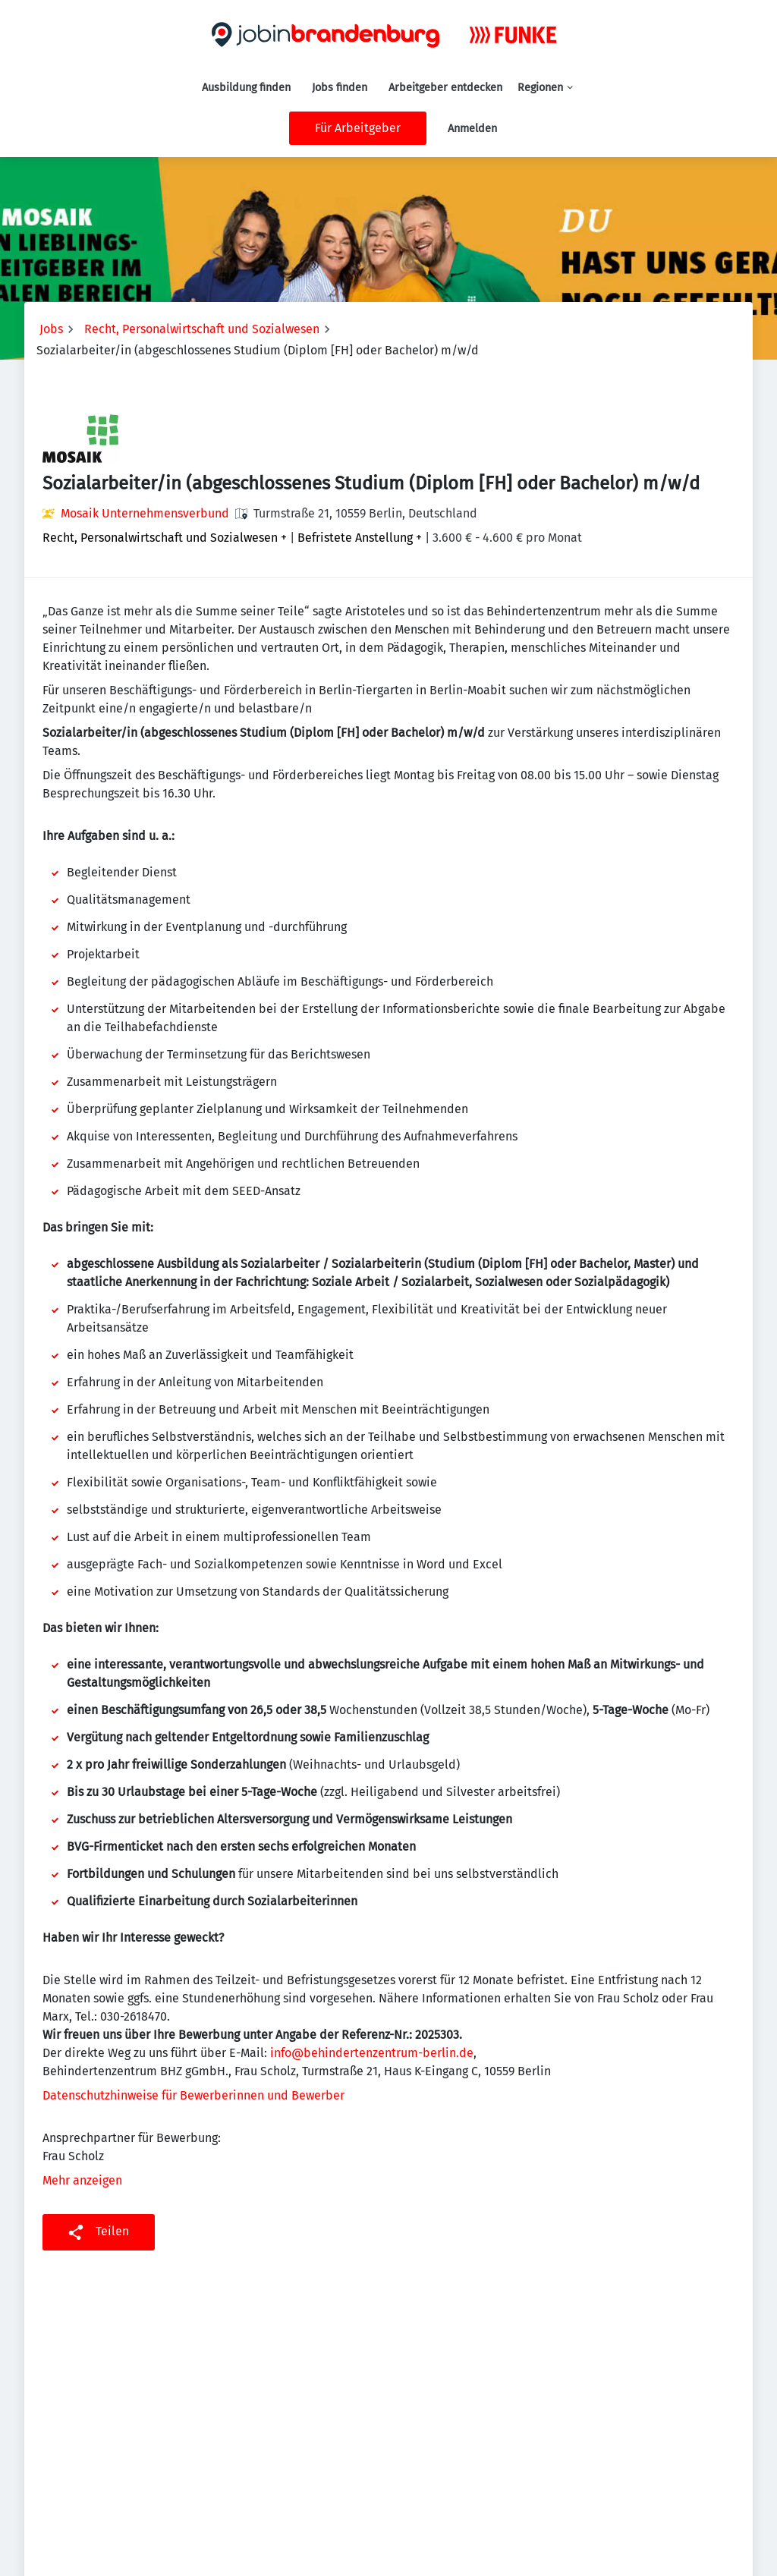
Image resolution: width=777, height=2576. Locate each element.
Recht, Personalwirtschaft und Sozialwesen (201, 329)
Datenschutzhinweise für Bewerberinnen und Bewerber (193, 2095)
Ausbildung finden (246, 87)
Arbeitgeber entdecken (445, 87)
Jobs (51, 329)
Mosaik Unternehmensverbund (145, 513)
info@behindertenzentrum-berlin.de (371, 2053)
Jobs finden (339, 87)
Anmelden (472, 128)
